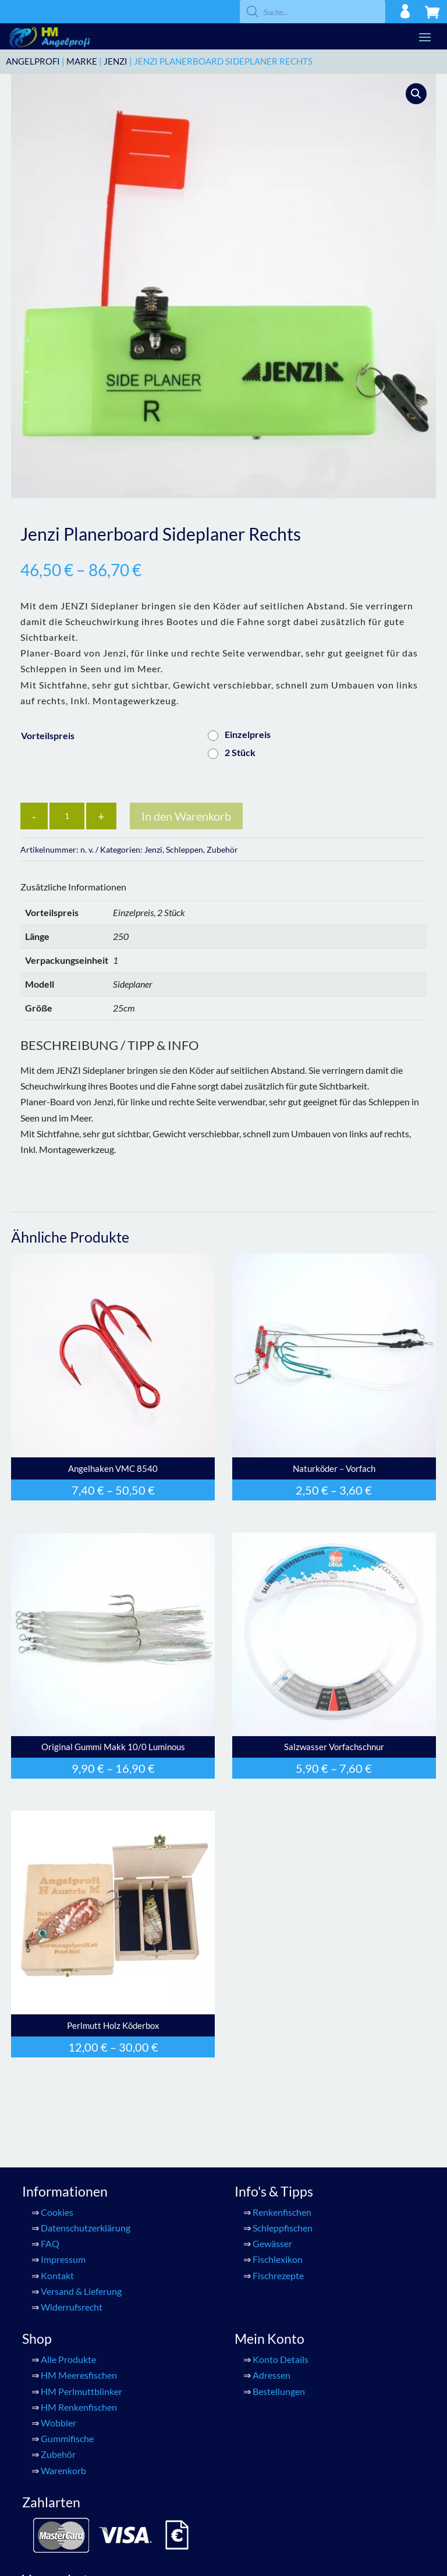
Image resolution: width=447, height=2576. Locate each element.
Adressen (271, 2374)
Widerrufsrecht (71, 2306)
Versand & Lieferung (81, 2291)
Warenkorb (63, 2470)
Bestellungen (279, 2391)
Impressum (63, 2259)
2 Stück (240, 752)
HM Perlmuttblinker (81, 2391)
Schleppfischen (283, 2227)
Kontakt (57, 2275)
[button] (416, 93)
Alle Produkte (68, 2359)
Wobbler (58, 2422)
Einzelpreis (248, 734)
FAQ (50, 2243)
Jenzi (115, 61)
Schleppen (184, 849)
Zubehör (222, 849)
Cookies (57, 2211)
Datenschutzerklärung (85, 2227)
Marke (81, 61)
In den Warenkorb (186, 816)
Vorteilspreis (47, 735)
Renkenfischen (282, 2211)
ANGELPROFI (33, 61)
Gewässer (272, 2243)
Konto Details (280, 2359)
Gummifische (67, 2438)
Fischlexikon (278, 2259)
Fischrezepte (278, 2275)
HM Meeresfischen (79, 2374)
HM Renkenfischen (79, 2406)
